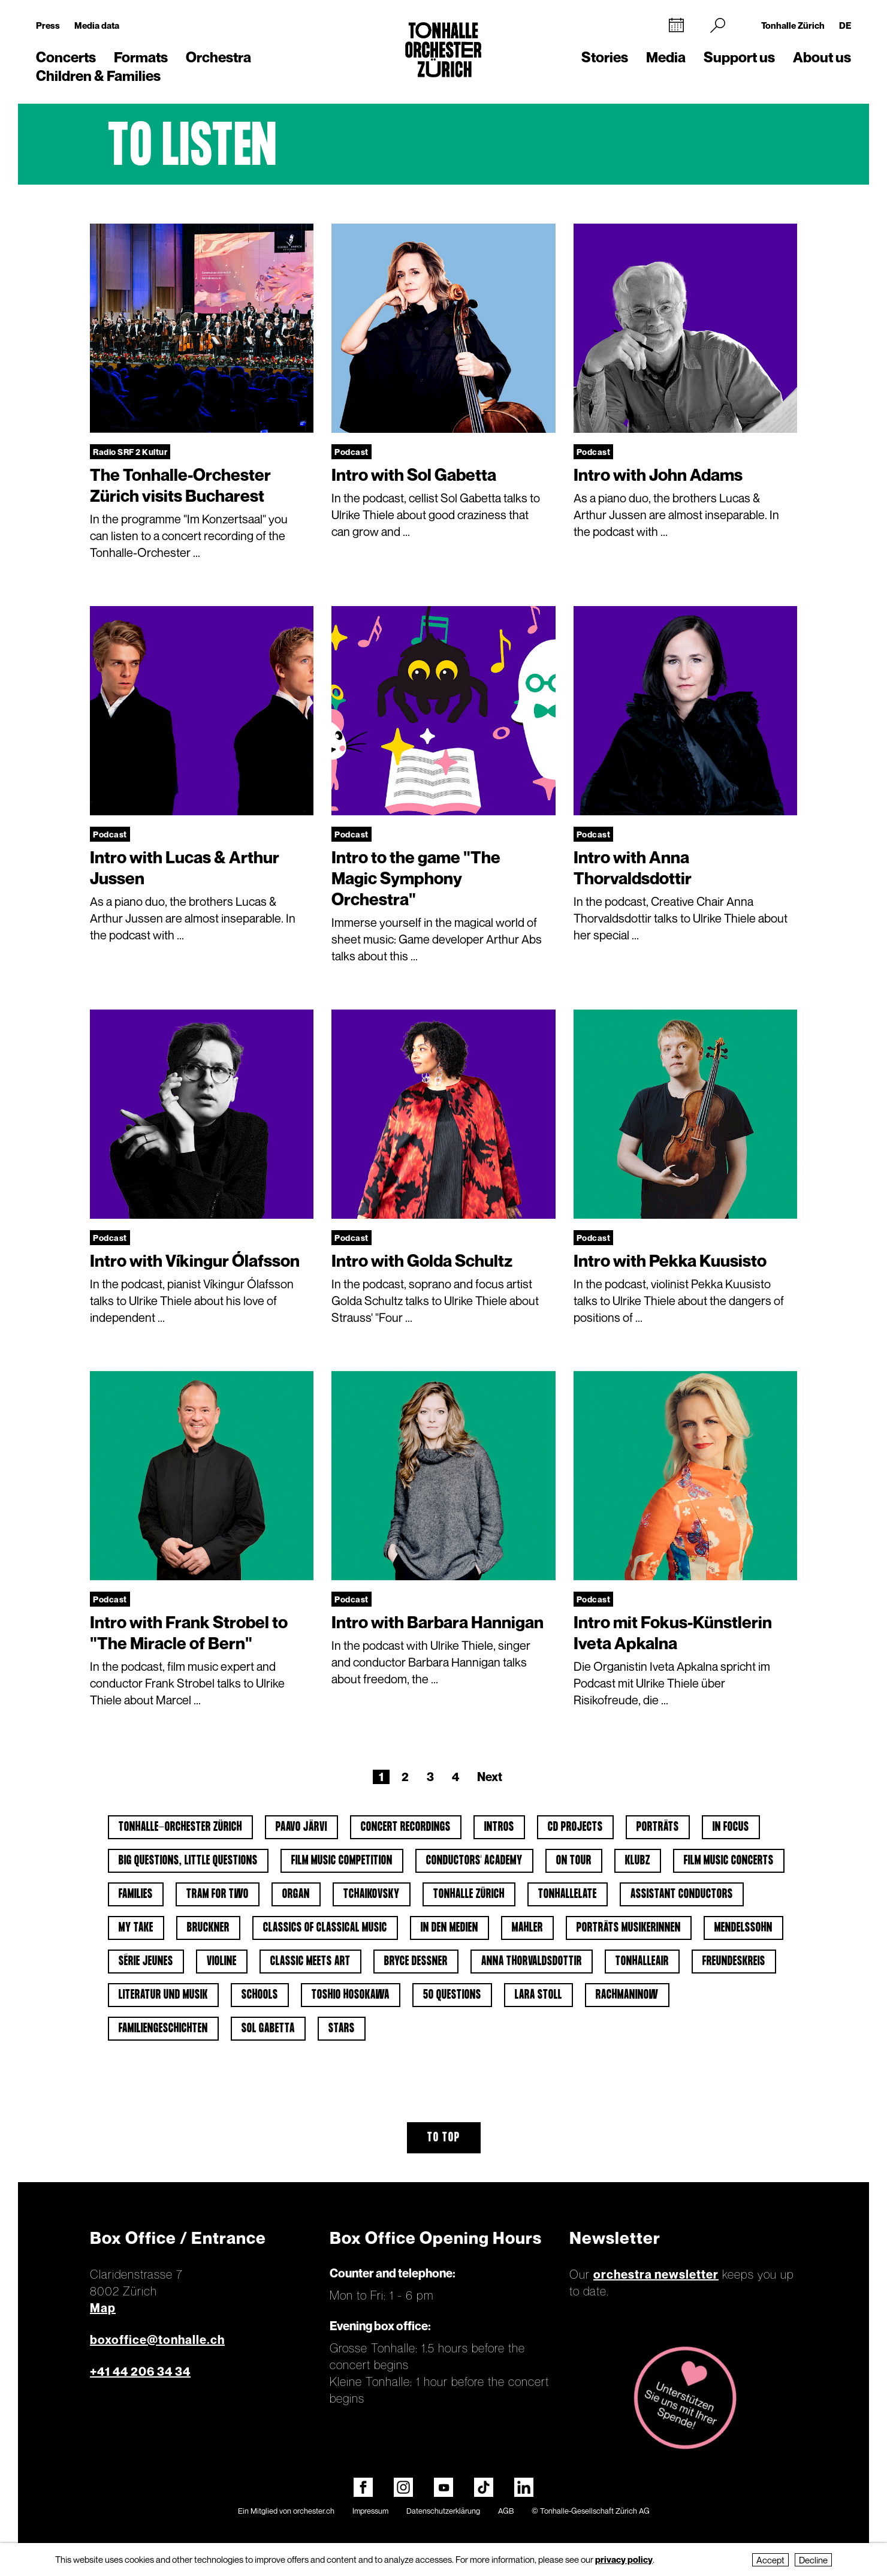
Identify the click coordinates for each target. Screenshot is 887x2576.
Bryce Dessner (416, 1961)
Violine (222, 1961)
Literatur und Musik (163, 1995)
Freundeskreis (733, 1961)
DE (845, 25)
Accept (770, 2559)
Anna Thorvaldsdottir (531, 1961)
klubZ (637, 1861)
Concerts (66, 57)
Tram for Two (217, 1894)
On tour (574, 1861)
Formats (141, 57)
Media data (96, 25)
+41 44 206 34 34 (140, 2371)
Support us (739, 57)
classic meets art (310, 1961)
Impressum (370, 2510)
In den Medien (449, 1928)
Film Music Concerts (729, 1861)
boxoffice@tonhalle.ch (157, 2340)
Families (136, 1894)
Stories (604, 57)
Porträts (657, 1827)
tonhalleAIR (642, 1961)
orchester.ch (313, 2510)
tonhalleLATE (567, 1894)
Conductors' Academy (474, 1861)
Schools (260, 1995)
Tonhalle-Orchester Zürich (180, 1827)
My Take (136, 1928)
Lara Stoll (538, 1995)
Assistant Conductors (681, 1894)
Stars (341, 2028)
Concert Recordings (406, 1827)
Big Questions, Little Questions (188, 1861)
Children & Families (98, 76)
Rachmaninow (627, 1995)
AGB (506, 2510)
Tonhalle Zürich (793, 25)
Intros (499, 1827)
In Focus (731, 1827)
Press (48, 25)
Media (666, 57)
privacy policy (624, 2559)
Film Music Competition (342, 1861)
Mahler (527, 1928)
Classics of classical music (325, 1928)
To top (443, 2138)
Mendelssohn (743, 1928)
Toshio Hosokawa (351, 1995)
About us (822, 57)
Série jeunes (146, 1961)
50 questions (452, 1995)
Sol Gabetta (268, 2028)
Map (103, 2308)
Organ (296, 1894)
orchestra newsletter (656, 2274)
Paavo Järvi (301, 1827)
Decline (813, 2559)
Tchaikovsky (371, 1894)
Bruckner (208, 1928)
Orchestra (218, 57)
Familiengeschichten (163, 2028)
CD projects (575, 1827)
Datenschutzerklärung (443, 2510)
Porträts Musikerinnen (629, 1928)
